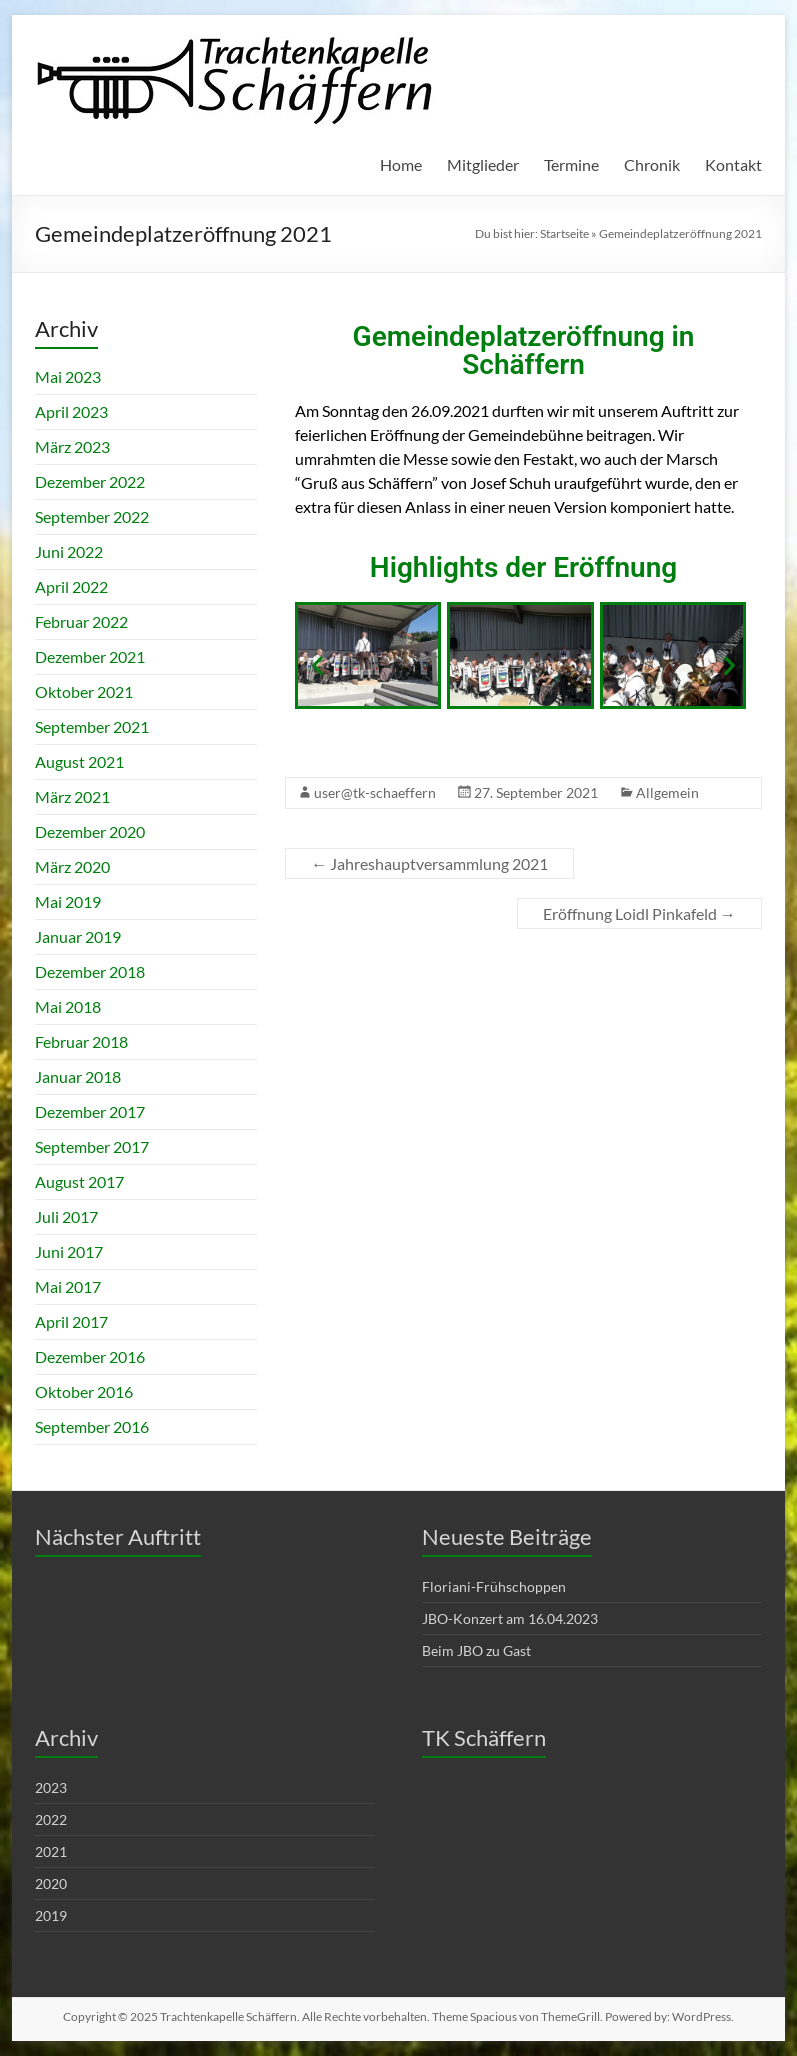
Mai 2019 (68, 901)
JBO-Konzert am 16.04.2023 (510, 1618)
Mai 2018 (68, 1006)
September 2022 (92, 516)
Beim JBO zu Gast (476, 1650)
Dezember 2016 (90, 1356)
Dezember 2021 (90, 656)
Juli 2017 (66, 1216)
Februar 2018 (81, 1041)
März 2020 (72, 866)
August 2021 (79, 761)
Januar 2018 (78, 1076)
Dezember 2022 (90, 481)
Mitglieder (483, 164)
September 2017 (92, 1146)
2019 (51, 1915)
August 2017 (79, 1181)
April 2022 (71, 586)
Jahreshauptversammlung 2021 (429, 863)
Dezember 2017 (90, 1111)
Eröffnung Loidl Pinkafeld (639, 913)
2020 (51, 1883)
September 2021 (92, 726)
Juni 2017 (69, 1251)
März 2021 (72, 796)
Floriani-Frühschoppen (494, 1586)
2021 (51, 1851)
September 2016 (92, 1426)
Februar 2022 (81, 621)
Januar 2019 (78, 936)
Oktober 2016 (84, 1391)
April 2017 (71, 1321)
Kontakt (733, 164)
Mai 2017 (68, 1286)
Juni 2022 (69, 551)
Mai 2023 (68, 376)
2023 (51, 1787)
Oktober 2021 (84, 691)
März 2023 (72, 446)
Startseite (564, 233)
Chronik (652, 164)
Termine (571, 164)
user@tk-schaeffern (375, 792)
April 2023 (71, 411)
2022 (51, 1819)
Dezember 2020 (90, 831)
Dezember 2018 (90, 971)
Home (401, 164)
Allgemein (667, 792)
